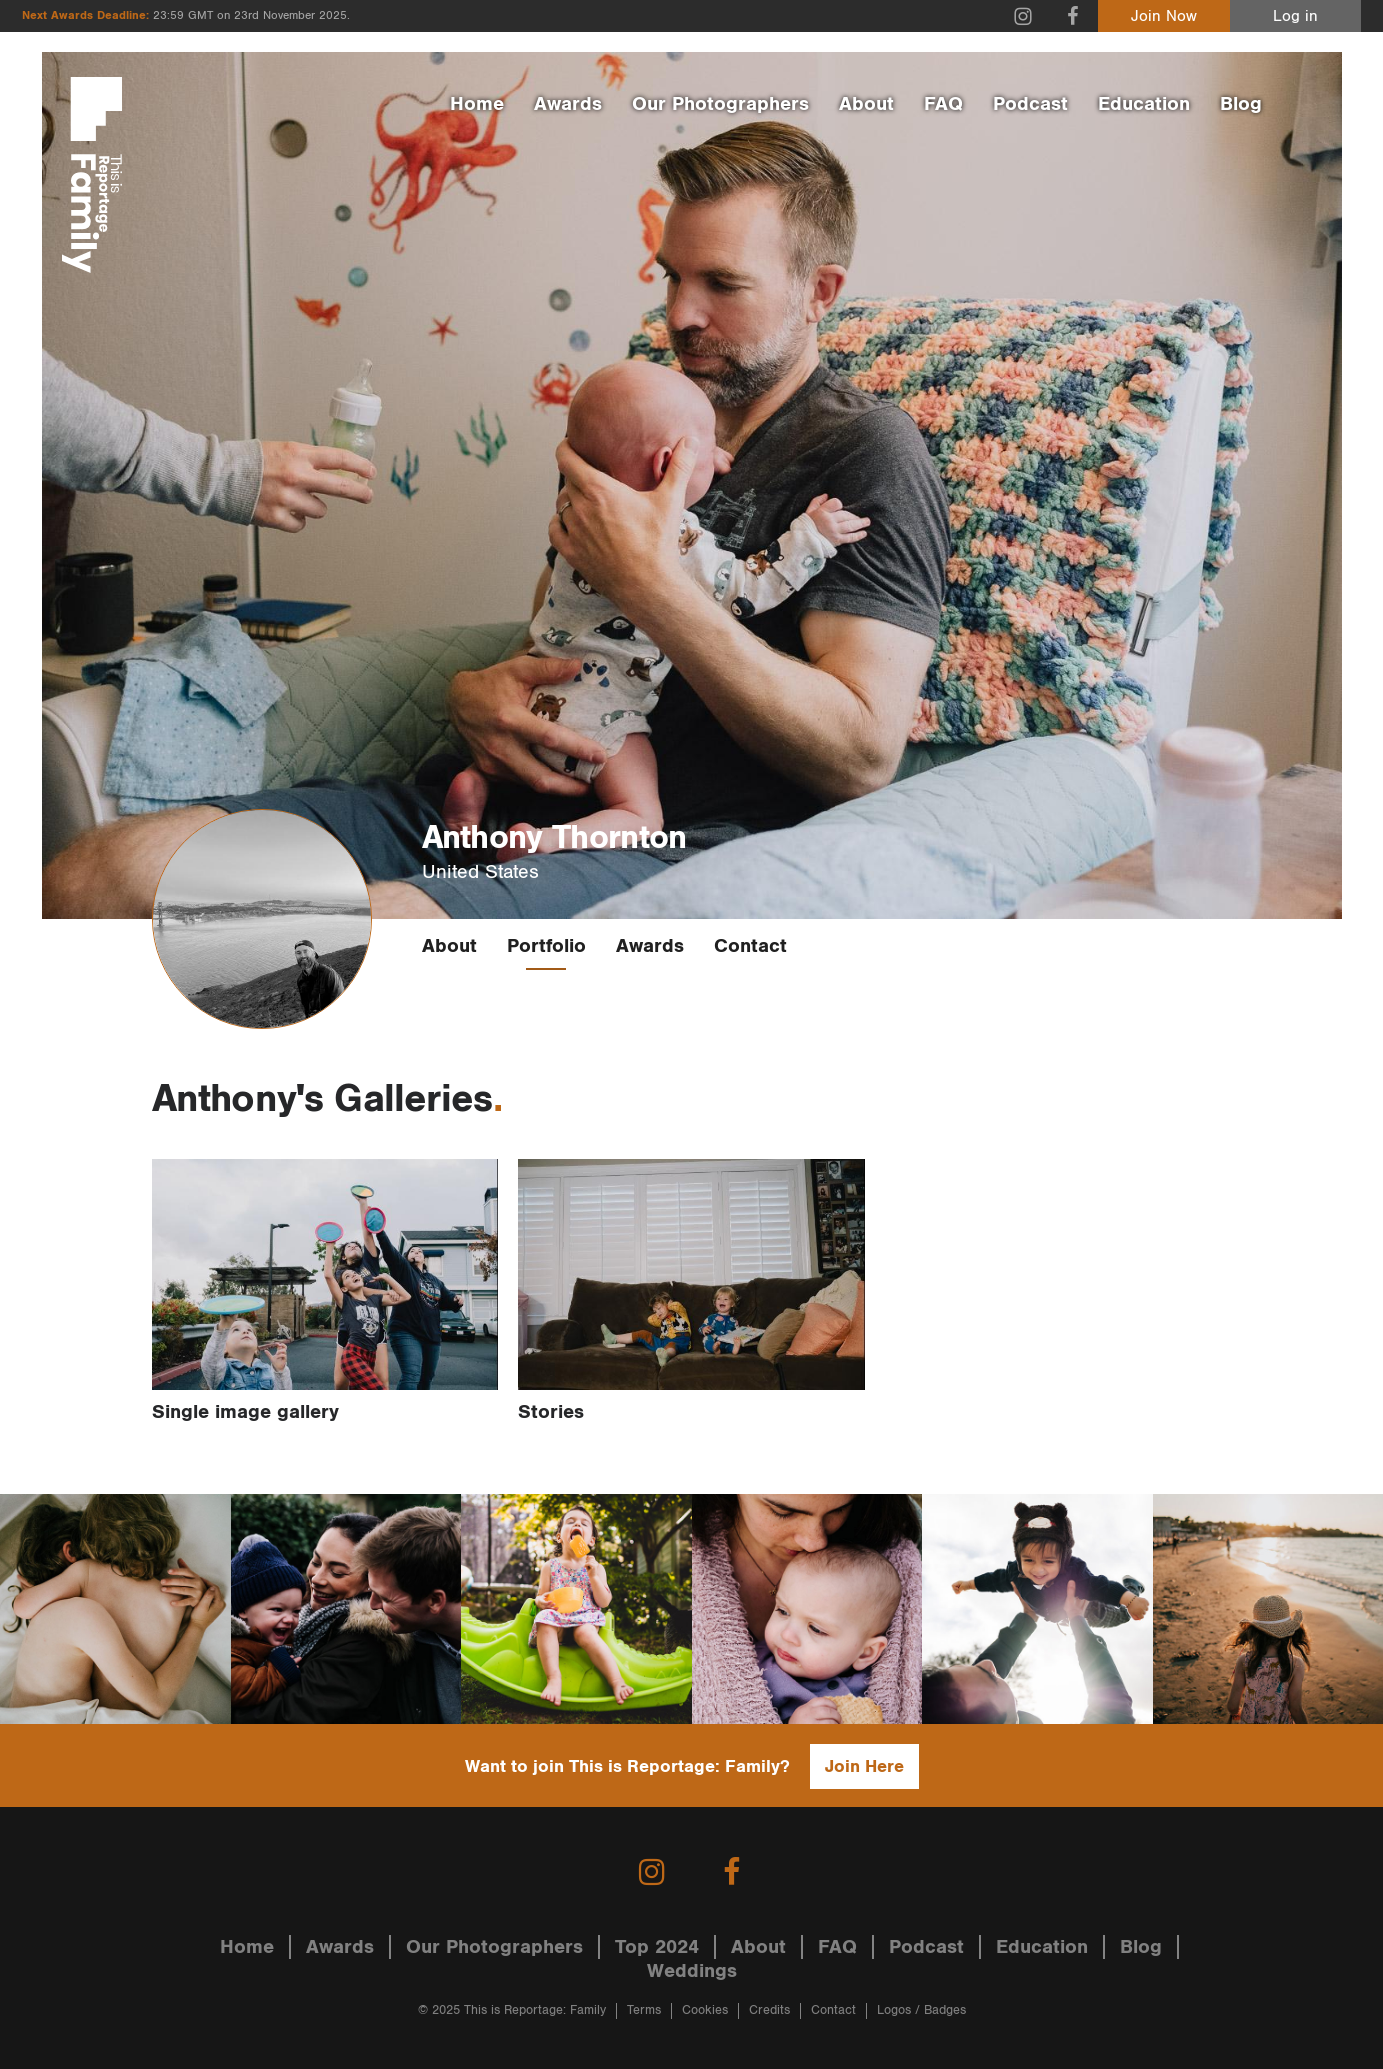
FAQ (943, 104)
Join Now (1164, 16)
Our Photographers (720, 104)
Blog (1241, 104)
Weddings (692, 1971)
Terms (644, 2010)
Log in (1295, 16)
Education (1144, 104)
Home (477, 104)
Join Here (864, 1766)
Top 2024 (657, 1947)
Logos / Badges (921, 2010)
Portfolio (546, 946)
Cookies (705, 2010)
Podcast (1030, 104)
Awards (568, 104)
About (866, 104)
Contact (750, 946)
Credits (769, 2010)
